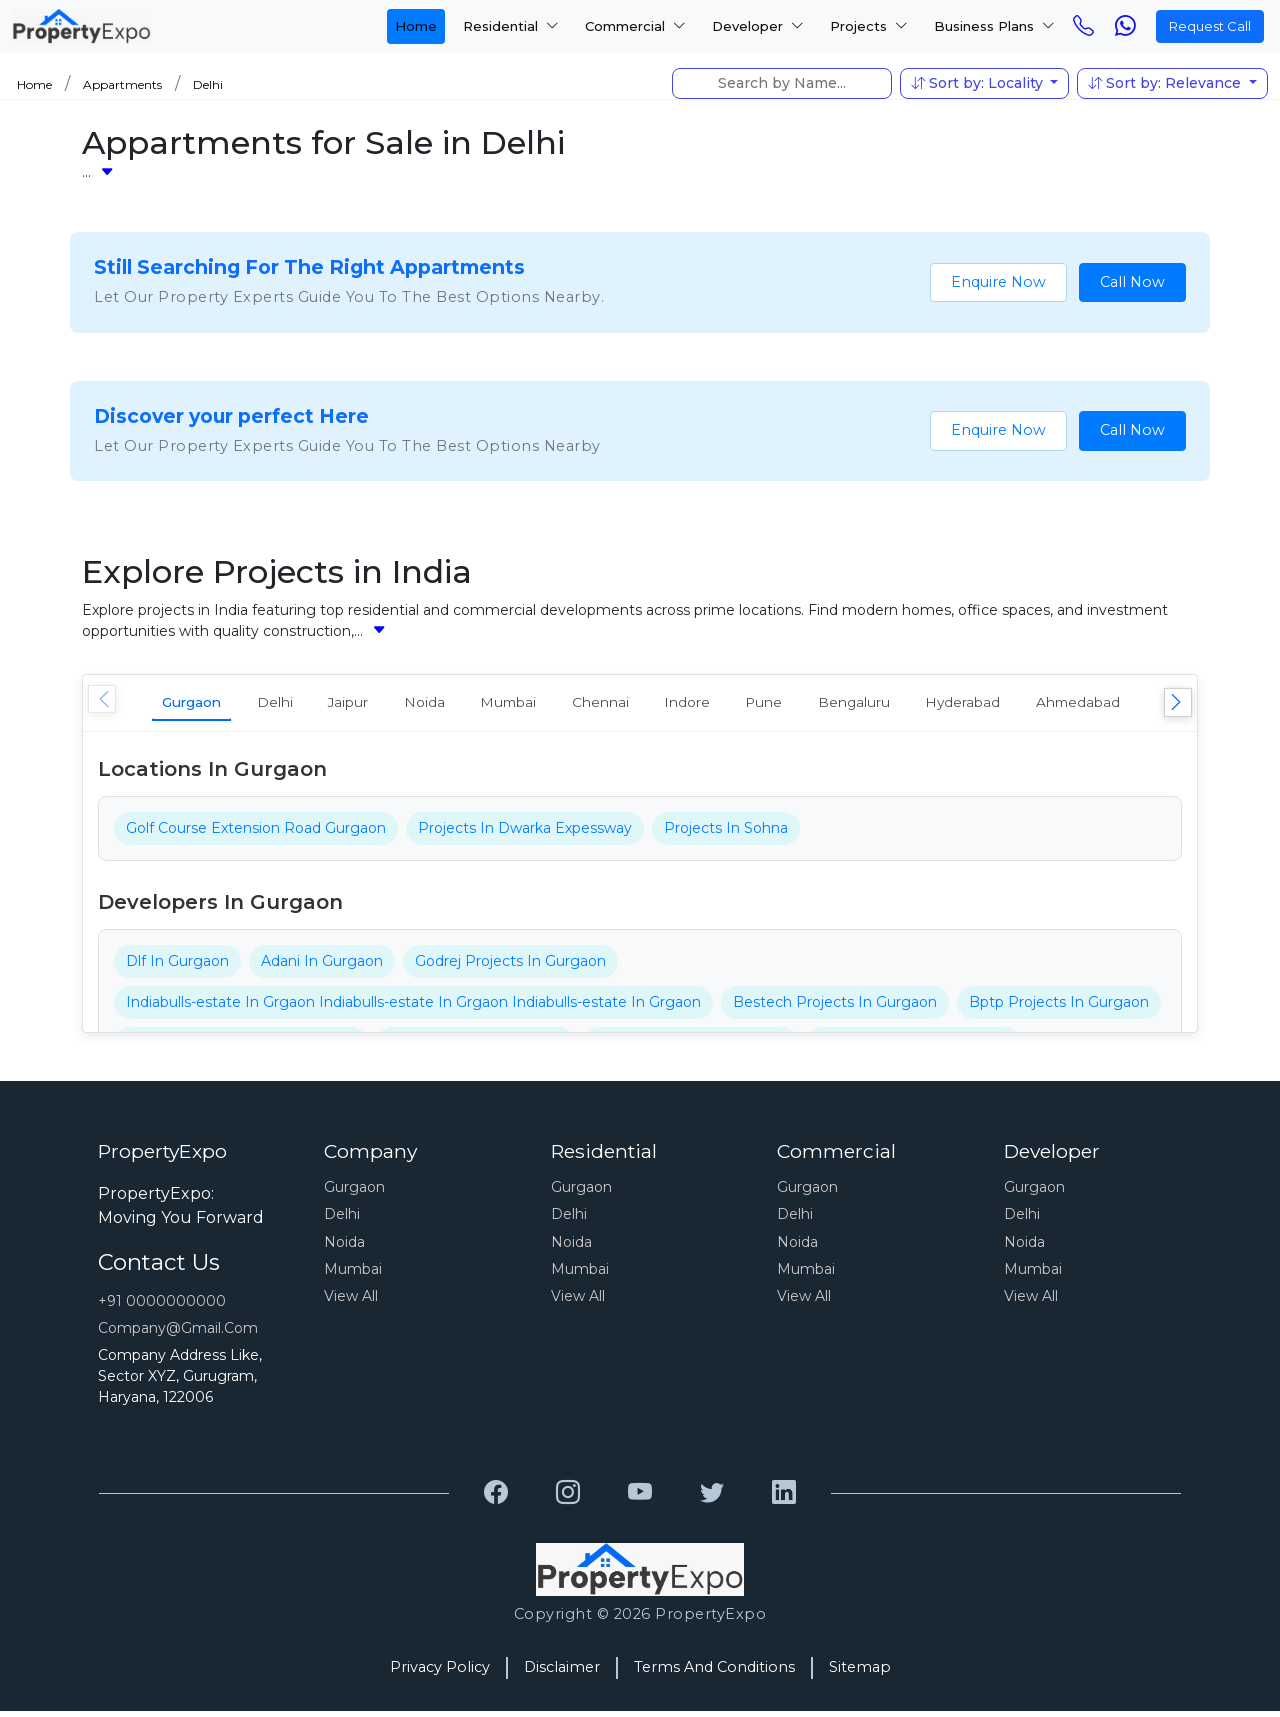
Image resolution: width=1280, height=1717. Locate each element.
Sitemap (860, 1673)
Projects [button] (869, 26)
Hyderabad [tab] (1139, 704)
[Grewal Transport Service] (496, 1500)
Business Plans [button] (994, 26)
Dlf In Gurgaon (177, 967)
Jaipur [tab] (396, 704)
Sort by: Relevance (1166, 83)
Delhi (208, 84)
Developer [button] (758, 26)
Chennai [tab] (701, 704)
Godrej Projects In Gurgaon (510, 967)
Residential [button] (511, 26)
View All (351, 1303)
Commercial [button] (635, 26)
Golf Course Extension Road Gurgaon (256, 834)
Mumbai (353, 1275)
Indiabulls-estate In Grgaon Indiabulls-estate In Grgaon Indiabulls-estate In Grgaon (413, 1008)
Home (416, 26)
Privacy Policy (440, 1673)
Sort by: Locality (979, 83)
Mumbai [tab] (591, 704)
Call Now (1132, 282)
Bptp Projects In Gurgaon (1059, 1008)
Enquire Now (998, 282)
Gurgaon (354, 1193)
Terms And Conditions (714, 1673)
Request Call (1210, 26)
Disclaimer (562, 1673)
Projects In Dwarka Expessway (525, 834)
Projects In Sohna (726, 834)
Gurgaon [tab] (203, 704)
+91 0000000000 (162, 1307)
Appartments (122, 84)
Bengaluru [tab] (1008, 704)
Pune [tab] (899, 704)
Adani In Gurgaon (322, 967)
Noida (344, 1248)
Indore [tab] (806, 704)
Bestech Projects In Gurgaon (835, 1008)
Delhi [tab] (305, 704)
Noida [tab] (489, 704)
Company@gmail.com (178, 1334)
